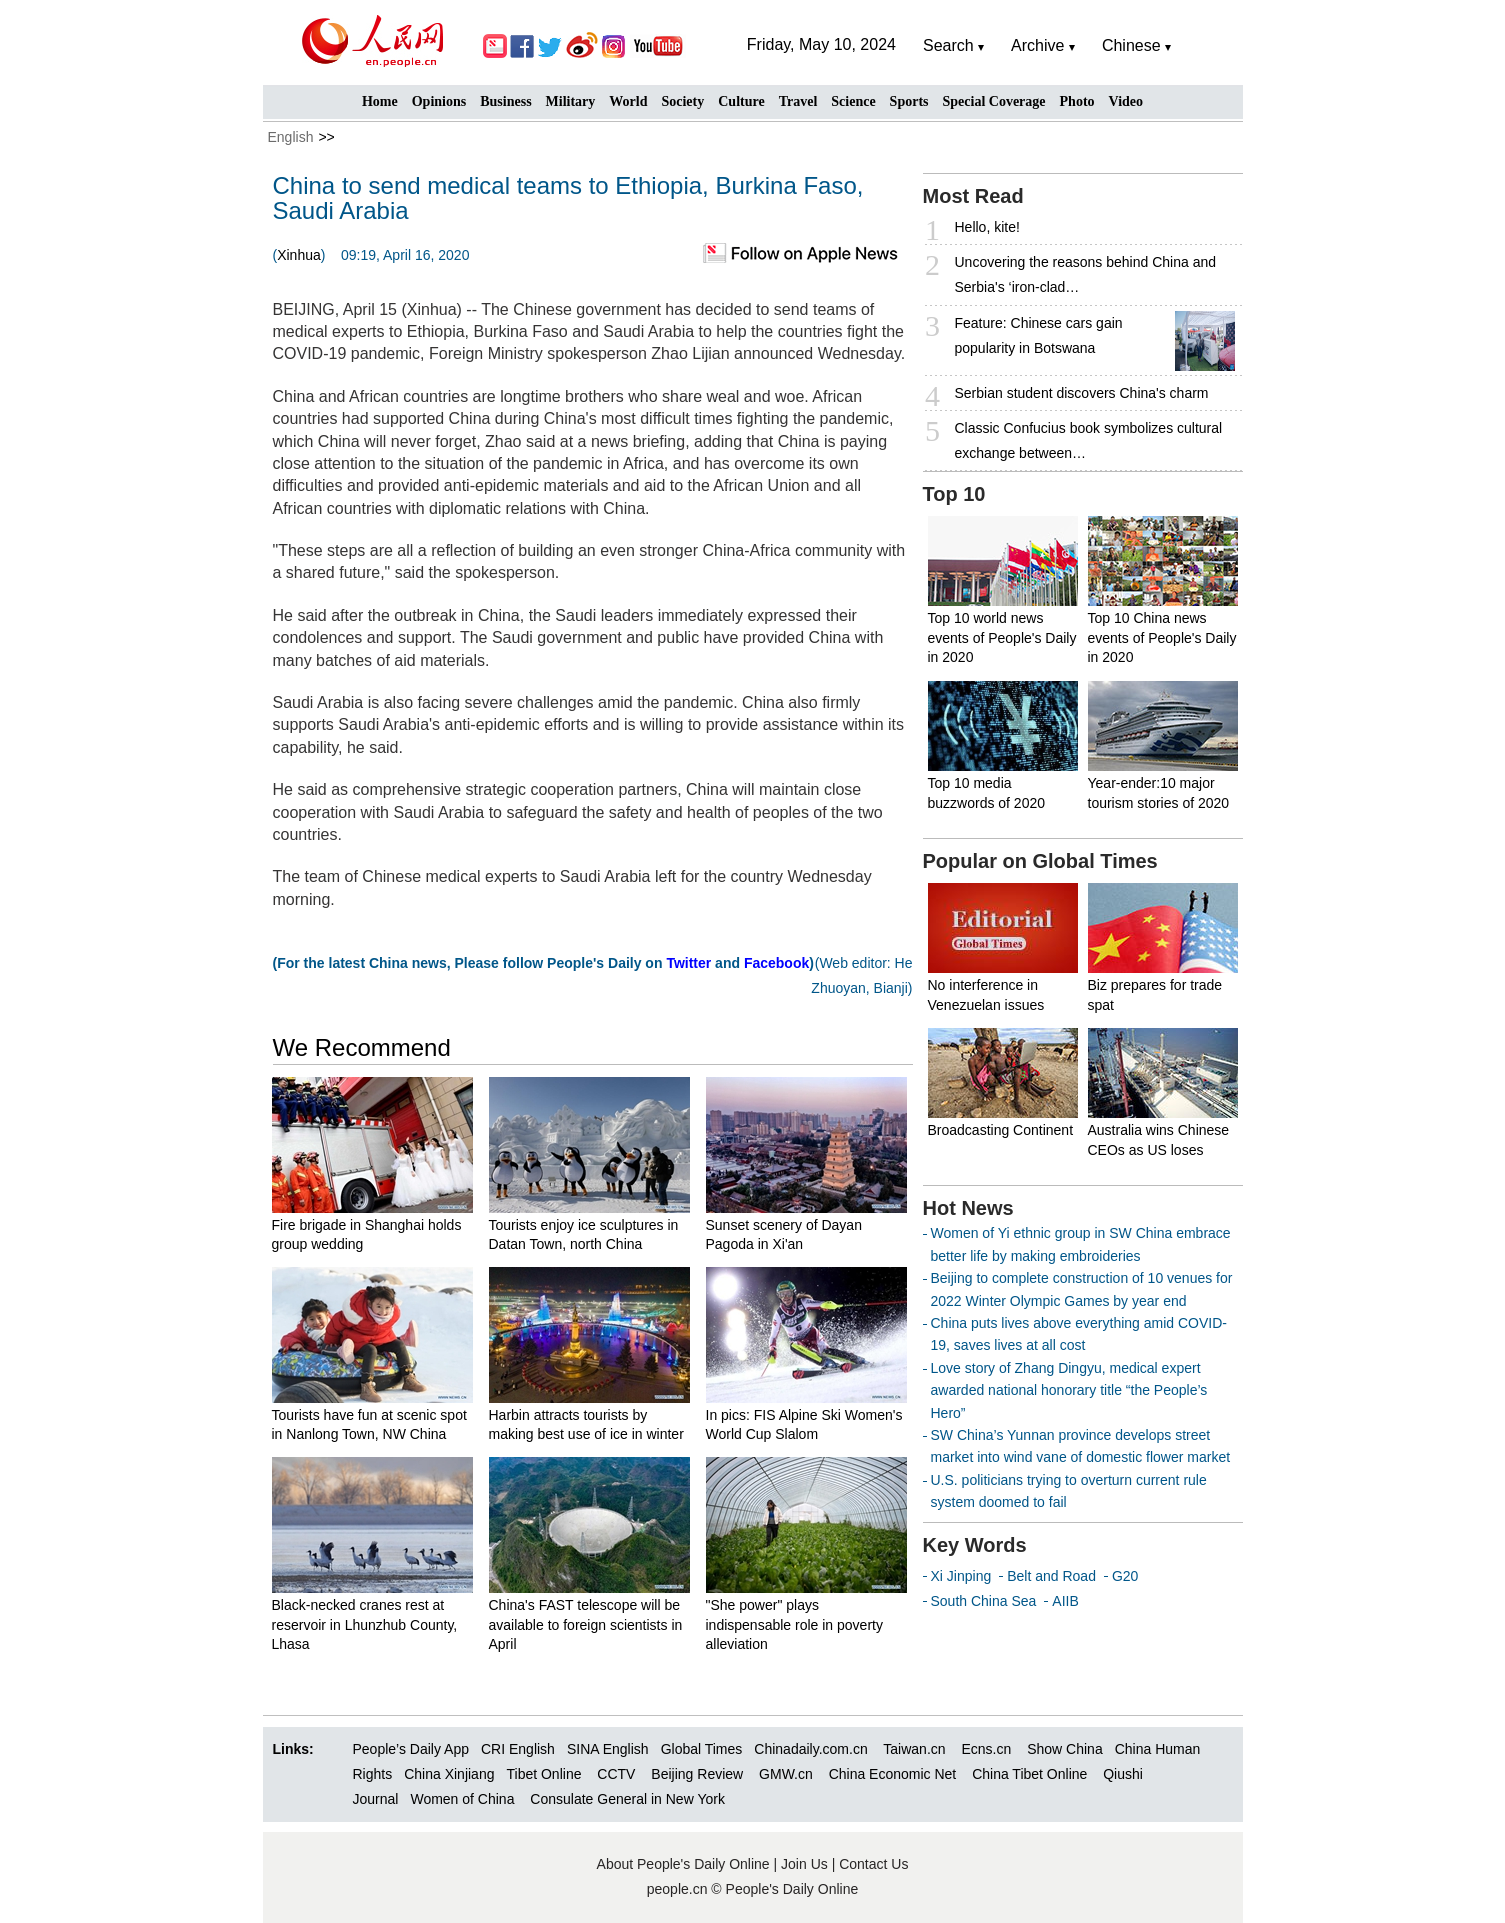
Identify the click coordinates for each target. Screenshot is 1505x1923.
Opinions (439, 101)
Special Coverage (994, 101)
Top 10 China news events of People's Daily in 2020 (1162, 637)
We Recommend (362, 1047)
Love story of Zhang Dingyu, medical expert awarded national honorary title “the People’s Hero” (1069, 1390)
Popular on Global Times (1040, 861)
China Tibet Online (1029, 1774)
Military (571, 101)
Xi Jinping (961, 1576)
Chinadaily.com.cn (810, 1749)
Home (380, 101)
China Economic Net (893, 1774)
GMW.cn (788, 1774)
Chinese (1131, 45)
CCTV (616, 1774)
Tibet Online (543, 1774)
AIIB (1065, 1601)
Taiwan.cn (914, 1749)
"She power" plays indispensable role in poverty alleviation (794, 1624)
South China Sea (984, 1601)
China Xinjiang (449, 1774)
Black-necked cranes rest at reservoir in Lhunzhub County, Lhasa (365, 1624)
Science (853, 101)
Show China (1065, 1749)
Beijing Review (697, 1774)
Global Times (702, 1749)
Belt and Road (1051, 1576)
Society (682, 101)
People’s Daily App (411, 1749)
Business (505, 101)
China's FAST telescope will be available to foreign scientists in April (586, 1624)
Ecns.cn (986, 1749)
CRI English (518, 1749)
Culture (741, 101)
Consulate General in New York (627, 1799)
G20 (1125, 1576)
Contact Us (873, 1864)
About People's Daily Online (683, 1864)
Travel (798, 101)
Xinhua (299, 255)
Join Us (806, 1864)
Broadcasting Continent (1001, 1130)
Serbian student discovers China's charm (1082, 393)
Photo (1077, 101)
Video (1126, 101)
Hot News (968, 1208)
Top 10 (954, 494)
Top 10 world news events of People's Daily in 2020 (1002, 637)
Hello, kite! (987, 227)
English (291, 137)
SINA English (608, 1749)
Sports (909, 101)
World (628, 101)
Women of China (462, 1799)
